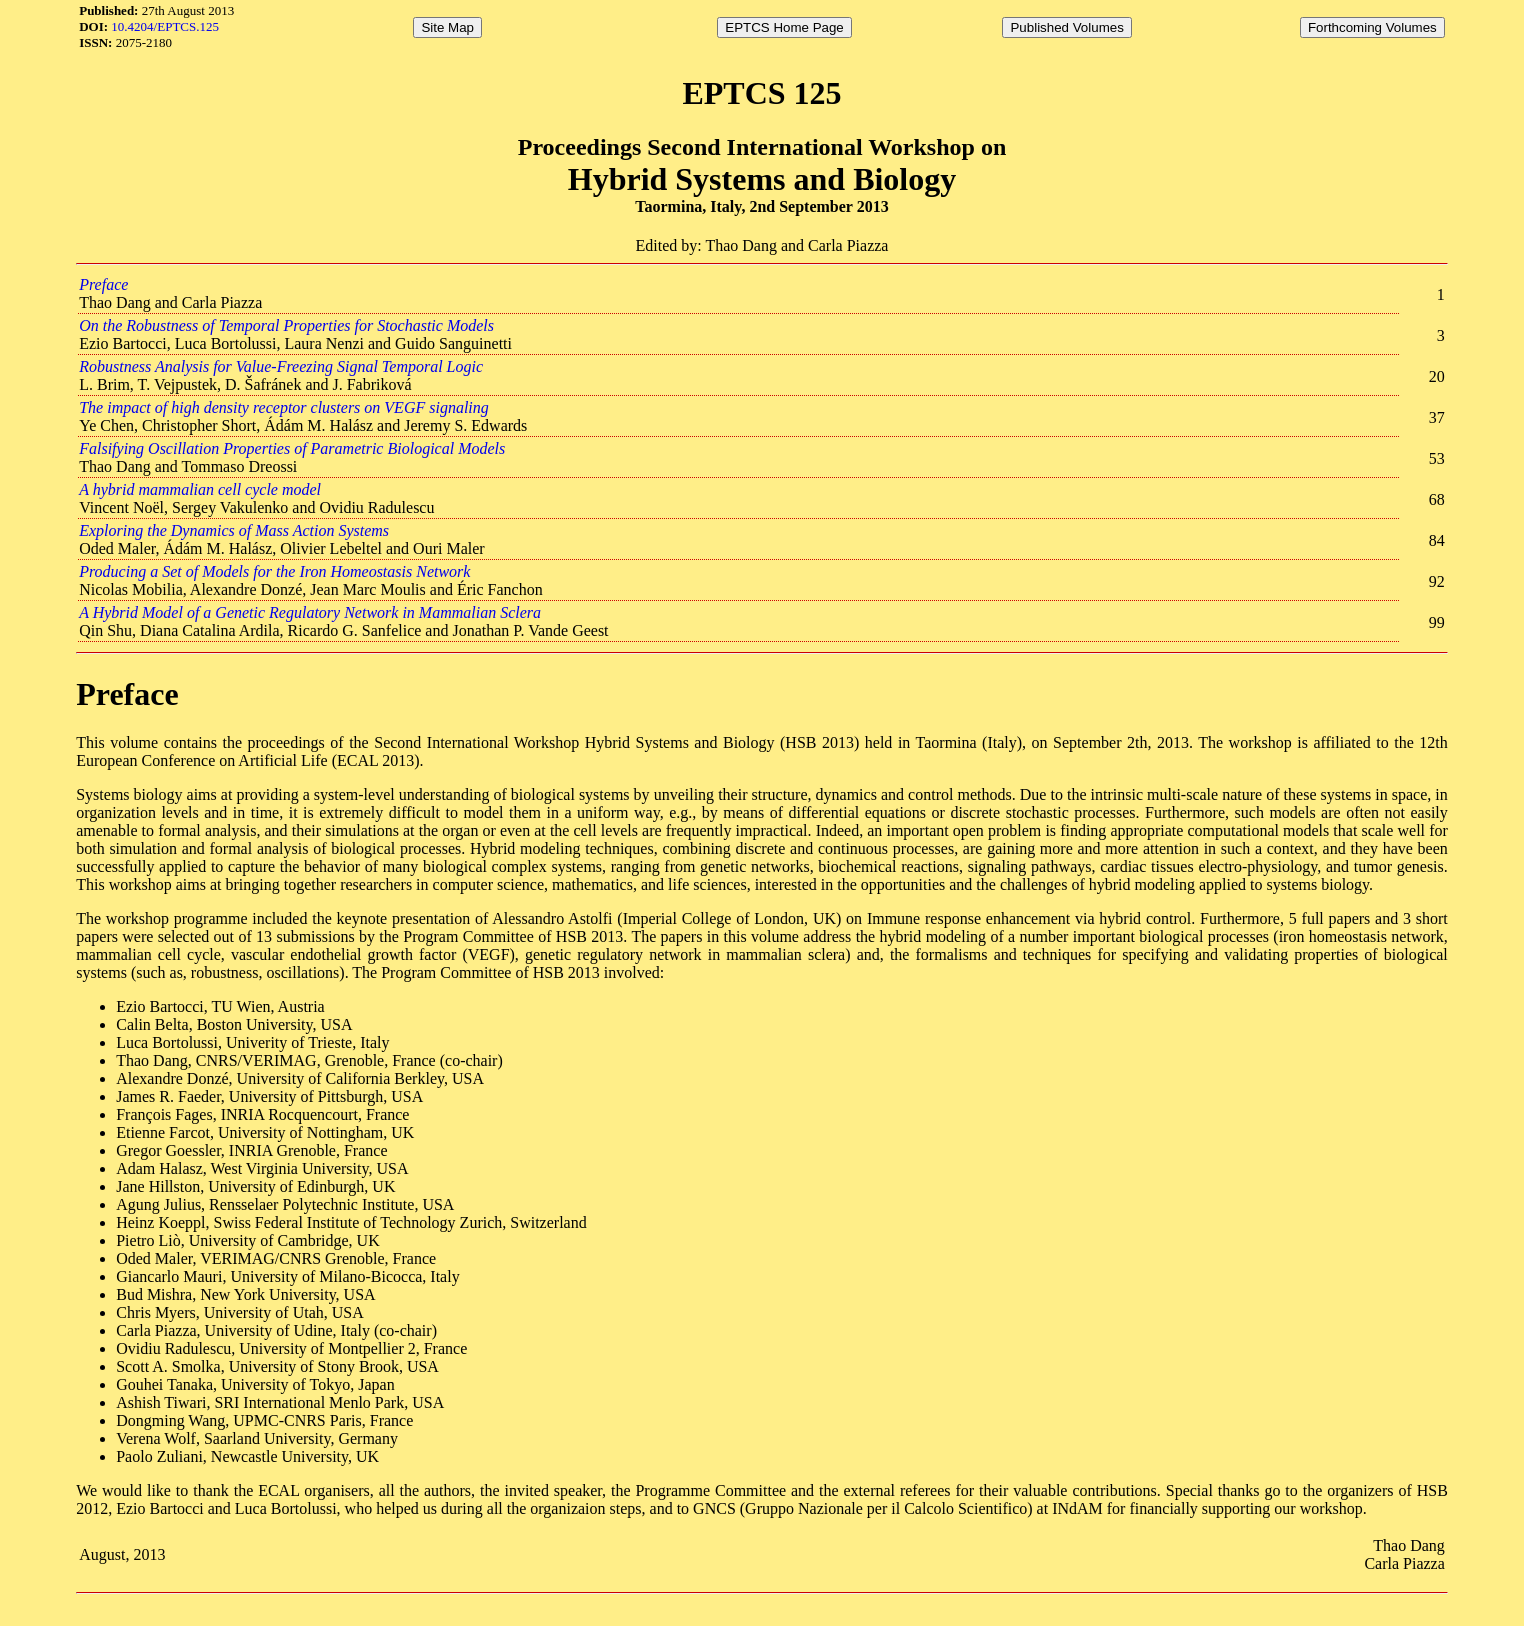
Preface (103, 284)
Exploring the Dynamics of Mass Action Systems (234, 530)
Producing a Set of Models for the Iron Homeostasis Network (274, 571)
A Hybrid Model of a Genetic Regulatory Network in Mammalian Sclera (310, 612)
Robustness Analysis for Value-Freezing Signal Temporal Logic (281, 366)
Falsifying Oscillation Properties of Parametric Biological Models (292, 448)
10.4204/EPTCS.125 (165, 26)
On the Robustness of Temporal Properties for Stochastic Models (286, 325)
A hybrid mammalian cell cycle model (200, 489)
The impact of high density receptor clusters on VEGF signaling (284, 407)
